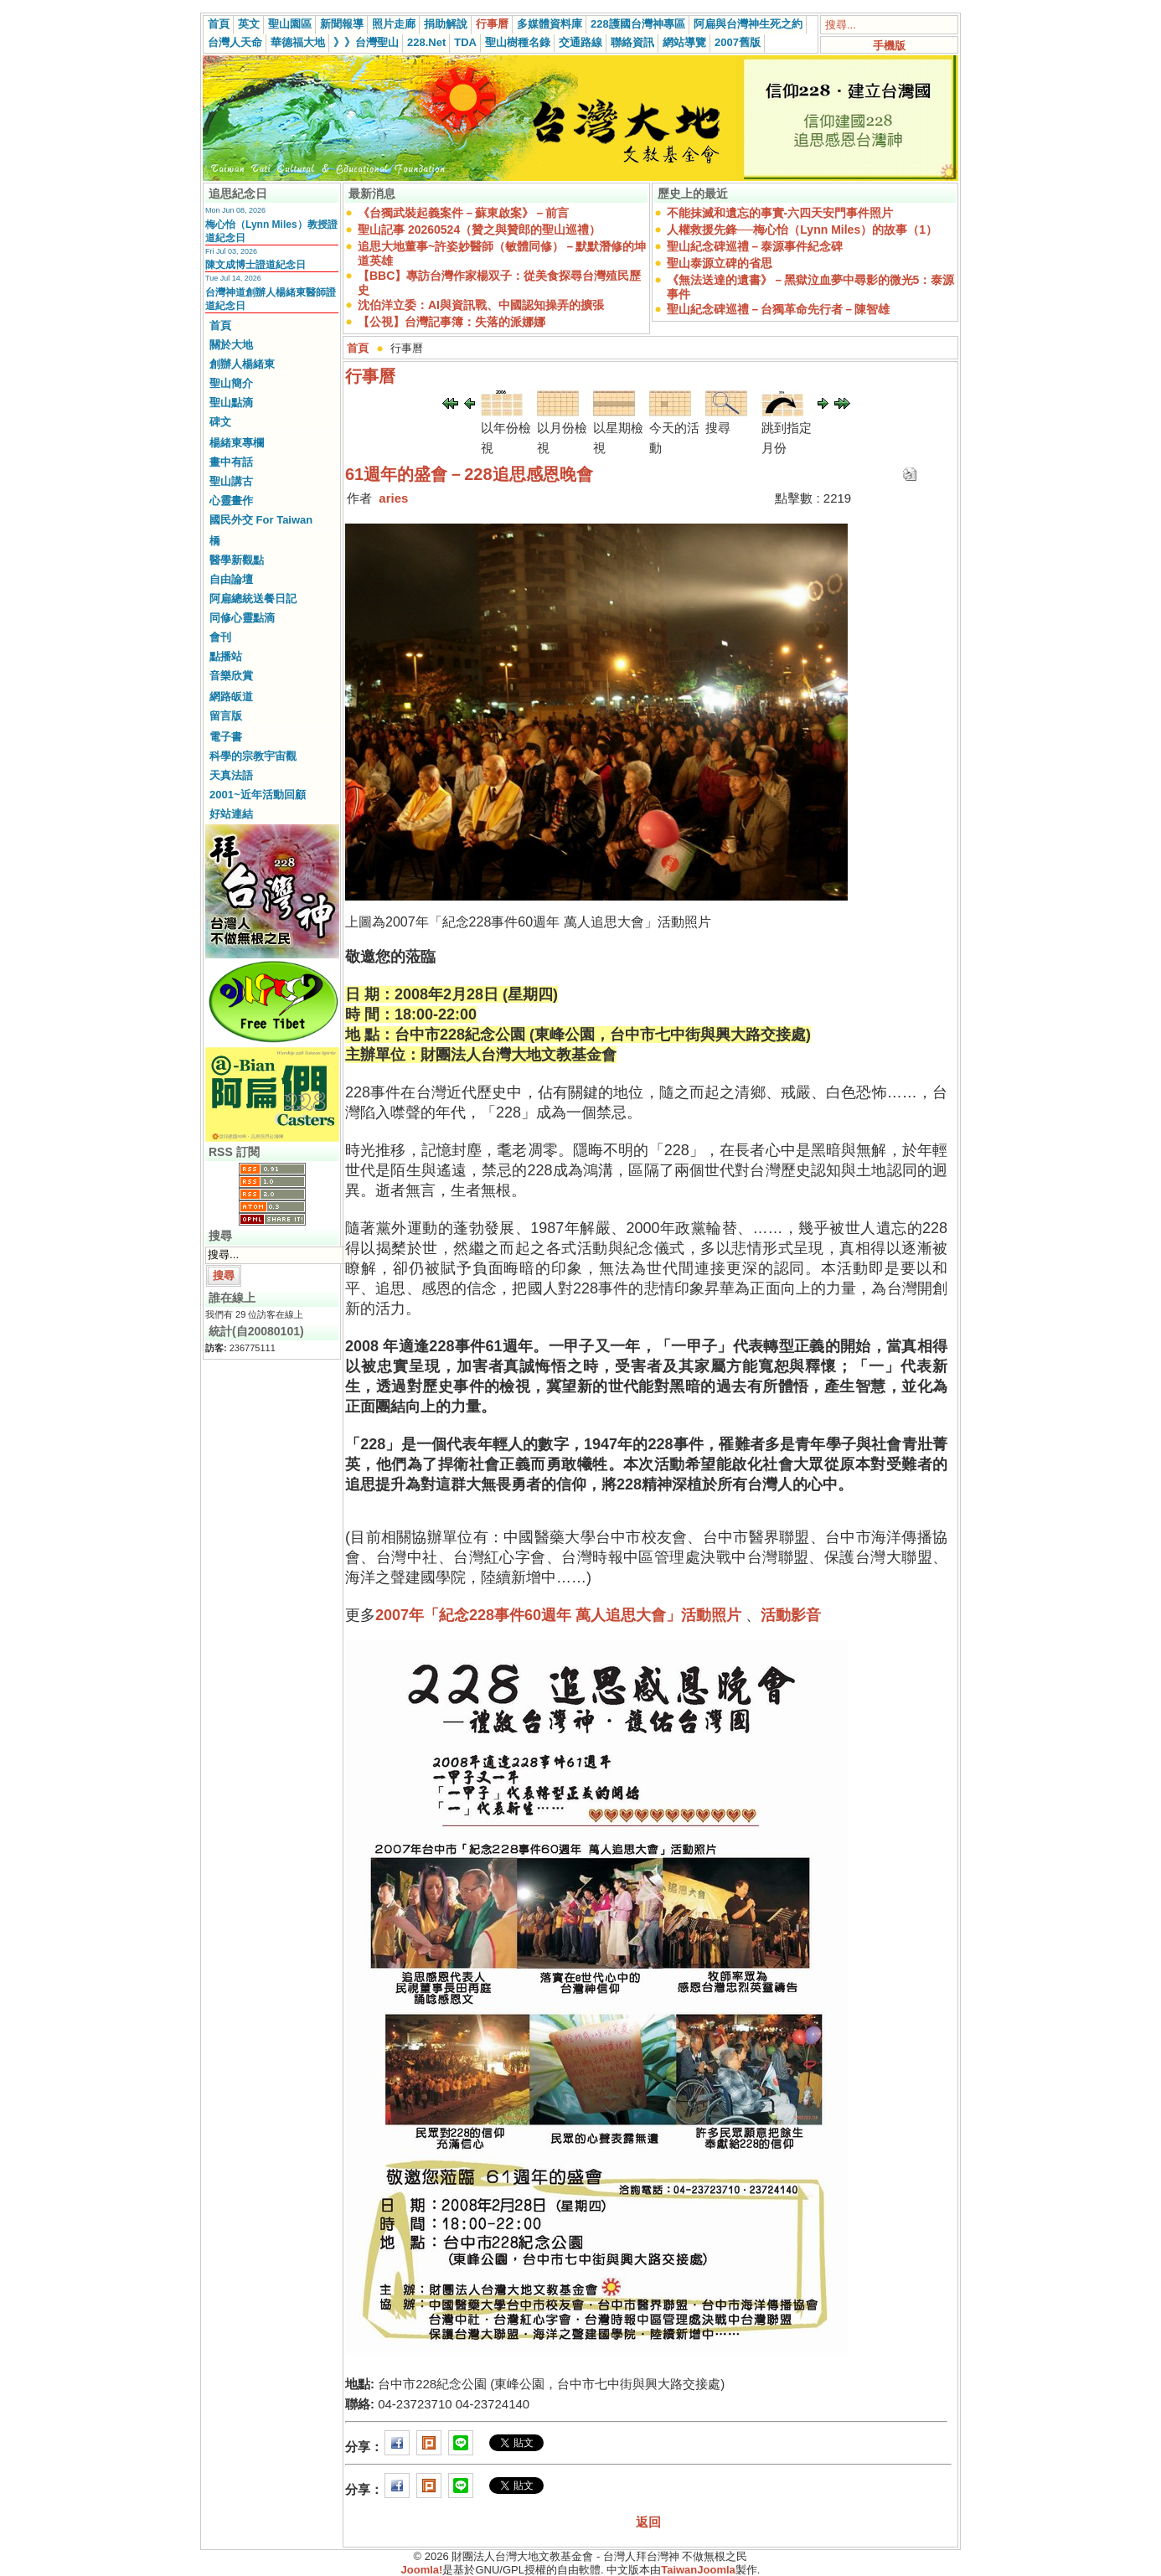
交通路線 (580, 42)
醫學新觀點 (236, 560)
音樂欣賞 (231, 675)
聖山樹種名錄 (517, 42)
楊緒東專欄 (236, 442)
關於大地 (231, 344)
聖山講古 (231, 481)
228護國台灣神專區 (638, 24)
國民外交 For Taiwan (260, 520)
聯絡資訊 (632, 42)
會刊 (220, 637)
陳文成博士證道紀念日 (255, 265)
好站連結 (231, 814)
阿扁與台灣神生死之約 (748, 24)
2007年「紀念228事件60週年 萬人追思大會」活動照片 (558, 1615)
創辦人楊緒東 (242, 364)
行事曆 (492, 24)
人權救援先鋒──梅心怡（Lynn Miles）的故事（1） (802, 229)
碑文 (220, 422)
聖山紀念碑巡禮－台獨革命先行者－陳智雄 (778, 309)
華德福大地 (298, 42)
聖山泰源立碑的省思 (719, 263)
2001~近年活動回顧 (257, 794)
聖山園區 (290, 24)
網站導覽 (684, 42)
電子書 (225, 736)
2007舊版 (738, 42)
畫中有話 (231, 462)
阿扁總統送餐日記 (253, 598)
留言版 (225, 716)
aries (393, 498)
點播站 (225, 656)
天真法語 (231, 775)
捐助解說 (445, 24)
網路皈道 (231, 696)
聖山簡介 (231, 383)
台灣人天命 (235, 42)
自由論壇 (231, 579)
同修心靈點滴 (242, 618)
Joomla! (422, 2569)
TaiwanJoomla (698, 2569)
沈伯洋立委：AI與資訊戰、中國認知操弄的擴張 (481, 305)
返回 (648, 2522)
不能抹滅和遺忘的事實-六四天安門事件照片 (780, 212)
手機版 (889, 45)
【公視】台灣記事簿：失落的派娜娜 (451, 321)
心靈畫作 (231, 500)
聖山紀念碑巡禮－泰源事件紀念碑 (755, 246)
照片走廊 (393, 24)
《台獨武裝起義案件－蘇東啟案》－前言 (463, 212)
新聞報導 (342, 24)
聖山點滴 (231, 402)
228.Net (426, 42)
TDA (465, 42)
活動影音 (791, 1615)
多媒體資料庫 (549, 24)
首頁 (219, 24)
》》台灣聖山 (366, 42)
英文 (249, 24)
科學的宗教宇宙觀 (253, 756)
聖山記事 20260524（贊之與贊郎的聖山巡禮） (479, 229)
